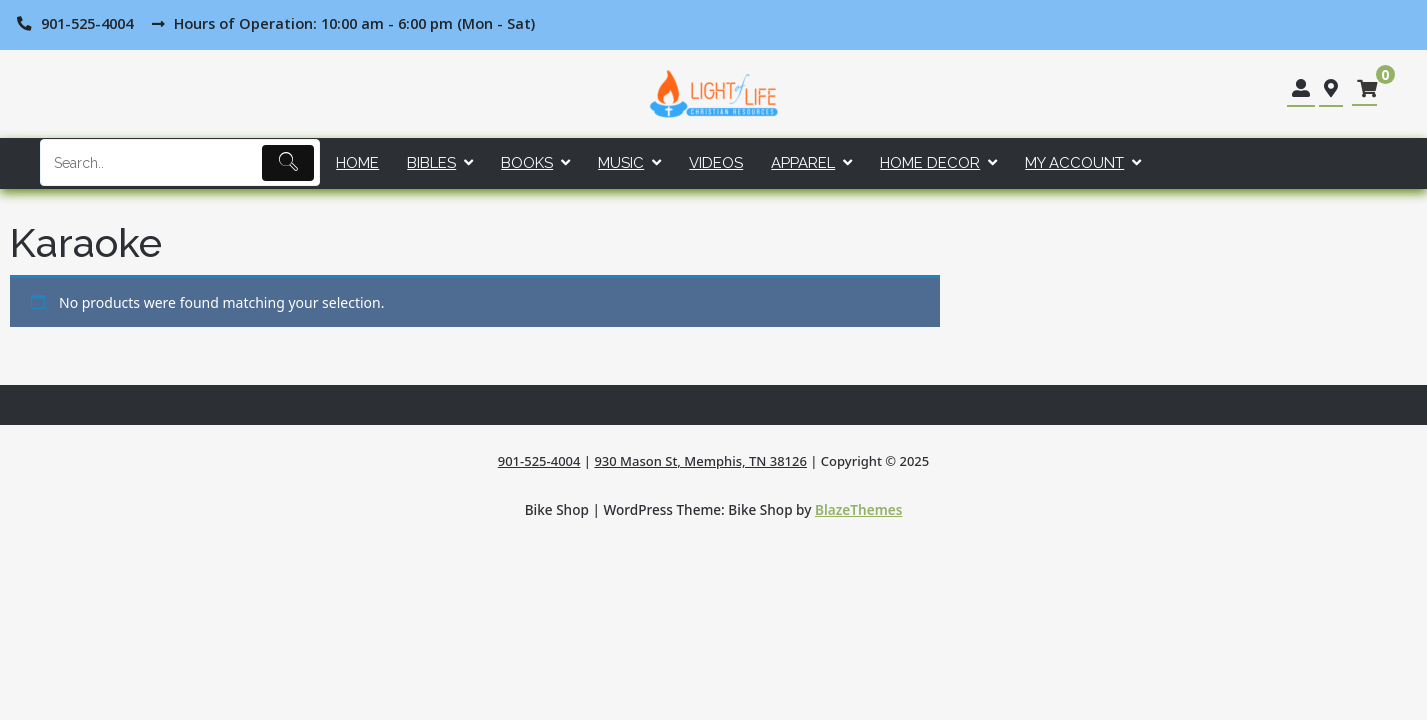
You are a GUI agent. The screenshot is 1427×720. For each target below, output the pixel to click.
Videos (716, 163)
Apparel (803, 163)
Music (621, 163)
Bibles (431, 163)
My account (1074, 163)
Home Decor (930, 163)
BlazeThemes (858, 509)
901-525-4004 (539, 461)
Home (357, 163)
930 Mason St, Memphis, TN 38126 (700, 461)
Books (527, 163)
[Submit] (288, 163)
